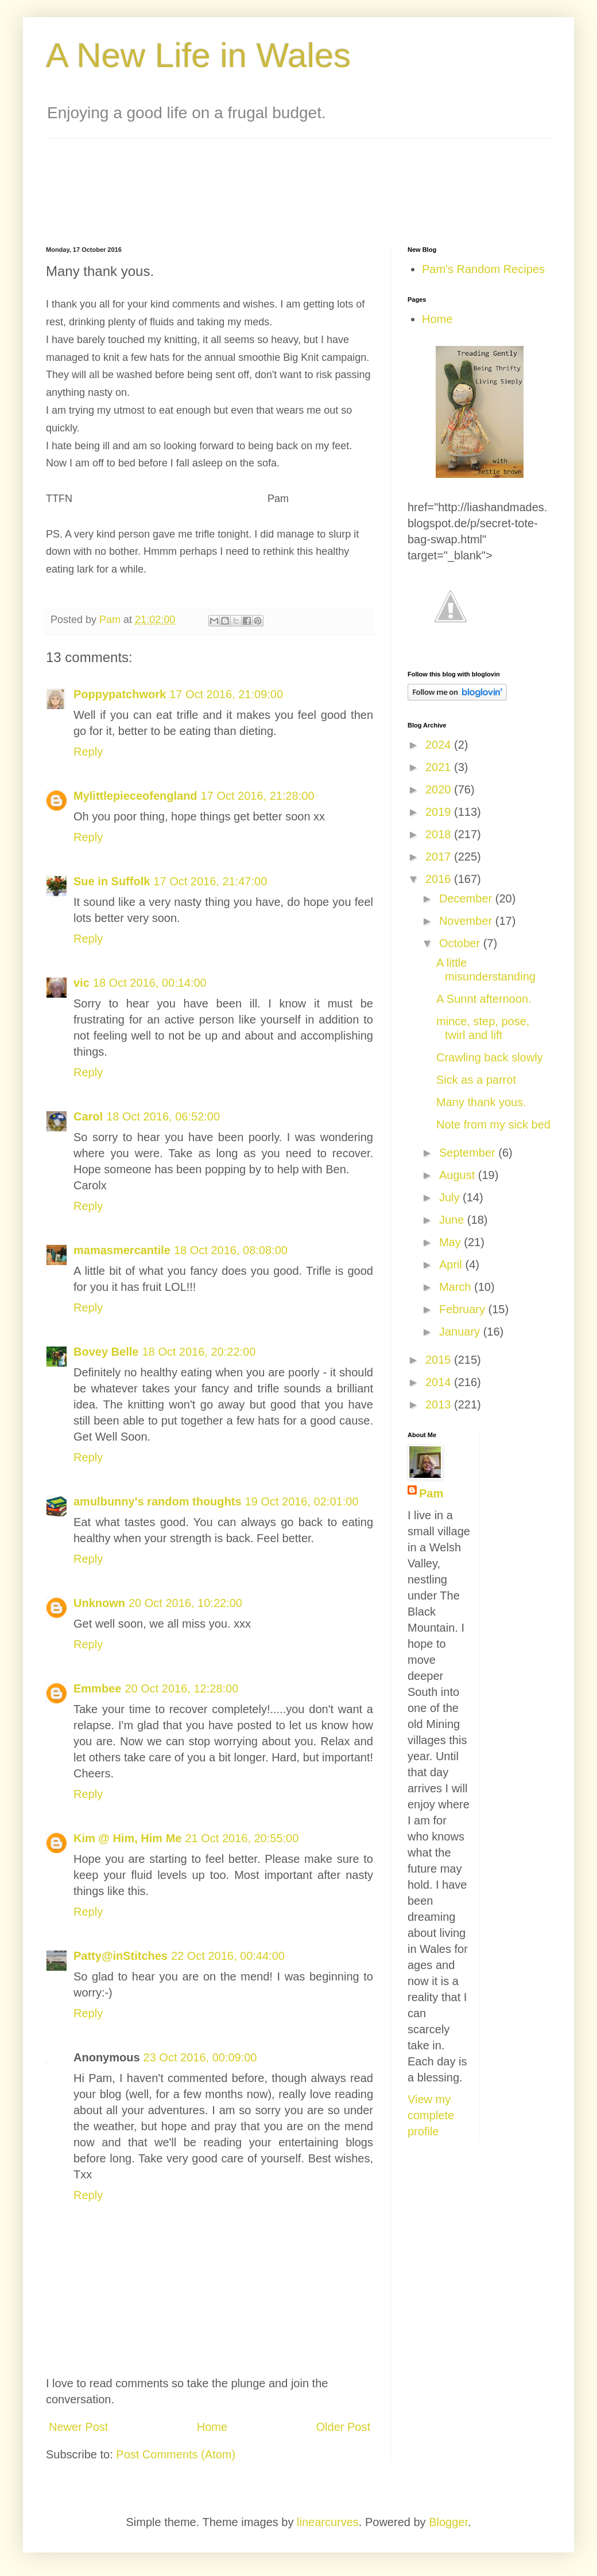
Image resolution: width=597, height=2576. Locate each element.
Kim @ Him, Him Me (127, 1838)
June (453, 1219)
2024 (439, 744)
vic (81, 982)
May (451, 1242)
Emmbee (97, 1688)
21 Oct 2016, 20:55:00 (241, 1838)
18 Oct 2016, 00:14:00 (150, 982)
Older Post (343, 2427)
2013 (439, 1404)
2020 (439, 789)
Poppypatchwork (119, 694)
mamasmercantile (121, 1250)
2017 (439, 856)
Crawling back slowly (489, 1057)
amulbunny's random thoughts (157, 1501)
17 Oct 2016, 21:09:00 (226, 694)
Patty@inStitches (120, 1955)
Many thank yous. (481, 1102)
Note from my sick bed (493, 1124)
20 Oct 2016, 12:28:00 (181, 1688)
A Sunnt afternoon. (484, 999)
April (452, 1264)
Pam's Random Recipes (483, 269)
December (467, 898)
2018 (439, 834)
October (461, 943)
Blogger (448, 2522)
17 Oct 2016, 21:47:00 (210, 881)
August (458, 1175)
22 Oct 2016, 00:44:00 (228, 1955)
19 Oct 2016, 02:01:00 (302, 1501)
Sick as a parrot (476, 1079)
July (451, 1197)
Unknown (99, 1603)
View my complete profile (431, 2115)
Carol (88, 1116)
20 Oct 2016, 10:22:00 (185, 1603)
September (468, 1152)
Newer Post (78, 2427)
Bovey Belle (105, 1351)
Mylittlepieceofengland (135, 795)
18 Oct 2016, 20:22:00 (198, 1351)
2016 (439, 879)
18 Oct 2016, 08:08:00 (231, 1250)
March (456, 1287)
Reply (88, 751)
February (464, 1309)
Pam (431, 1493)
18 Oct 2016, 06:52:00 (163, 1116)
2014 (439, 1382)
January (461, 1331)
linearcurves (328, 2522)
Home (212, 2427)
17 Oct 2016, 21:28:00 (258, 795)
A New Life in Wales (198, 55)
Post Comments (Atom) (175, 2454)
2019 (439, 812)
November (467, 921)
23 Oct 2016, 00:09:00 (200, 2057)
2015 (439, 1359)
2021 (439, 767)
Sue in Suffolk (111, 881)
